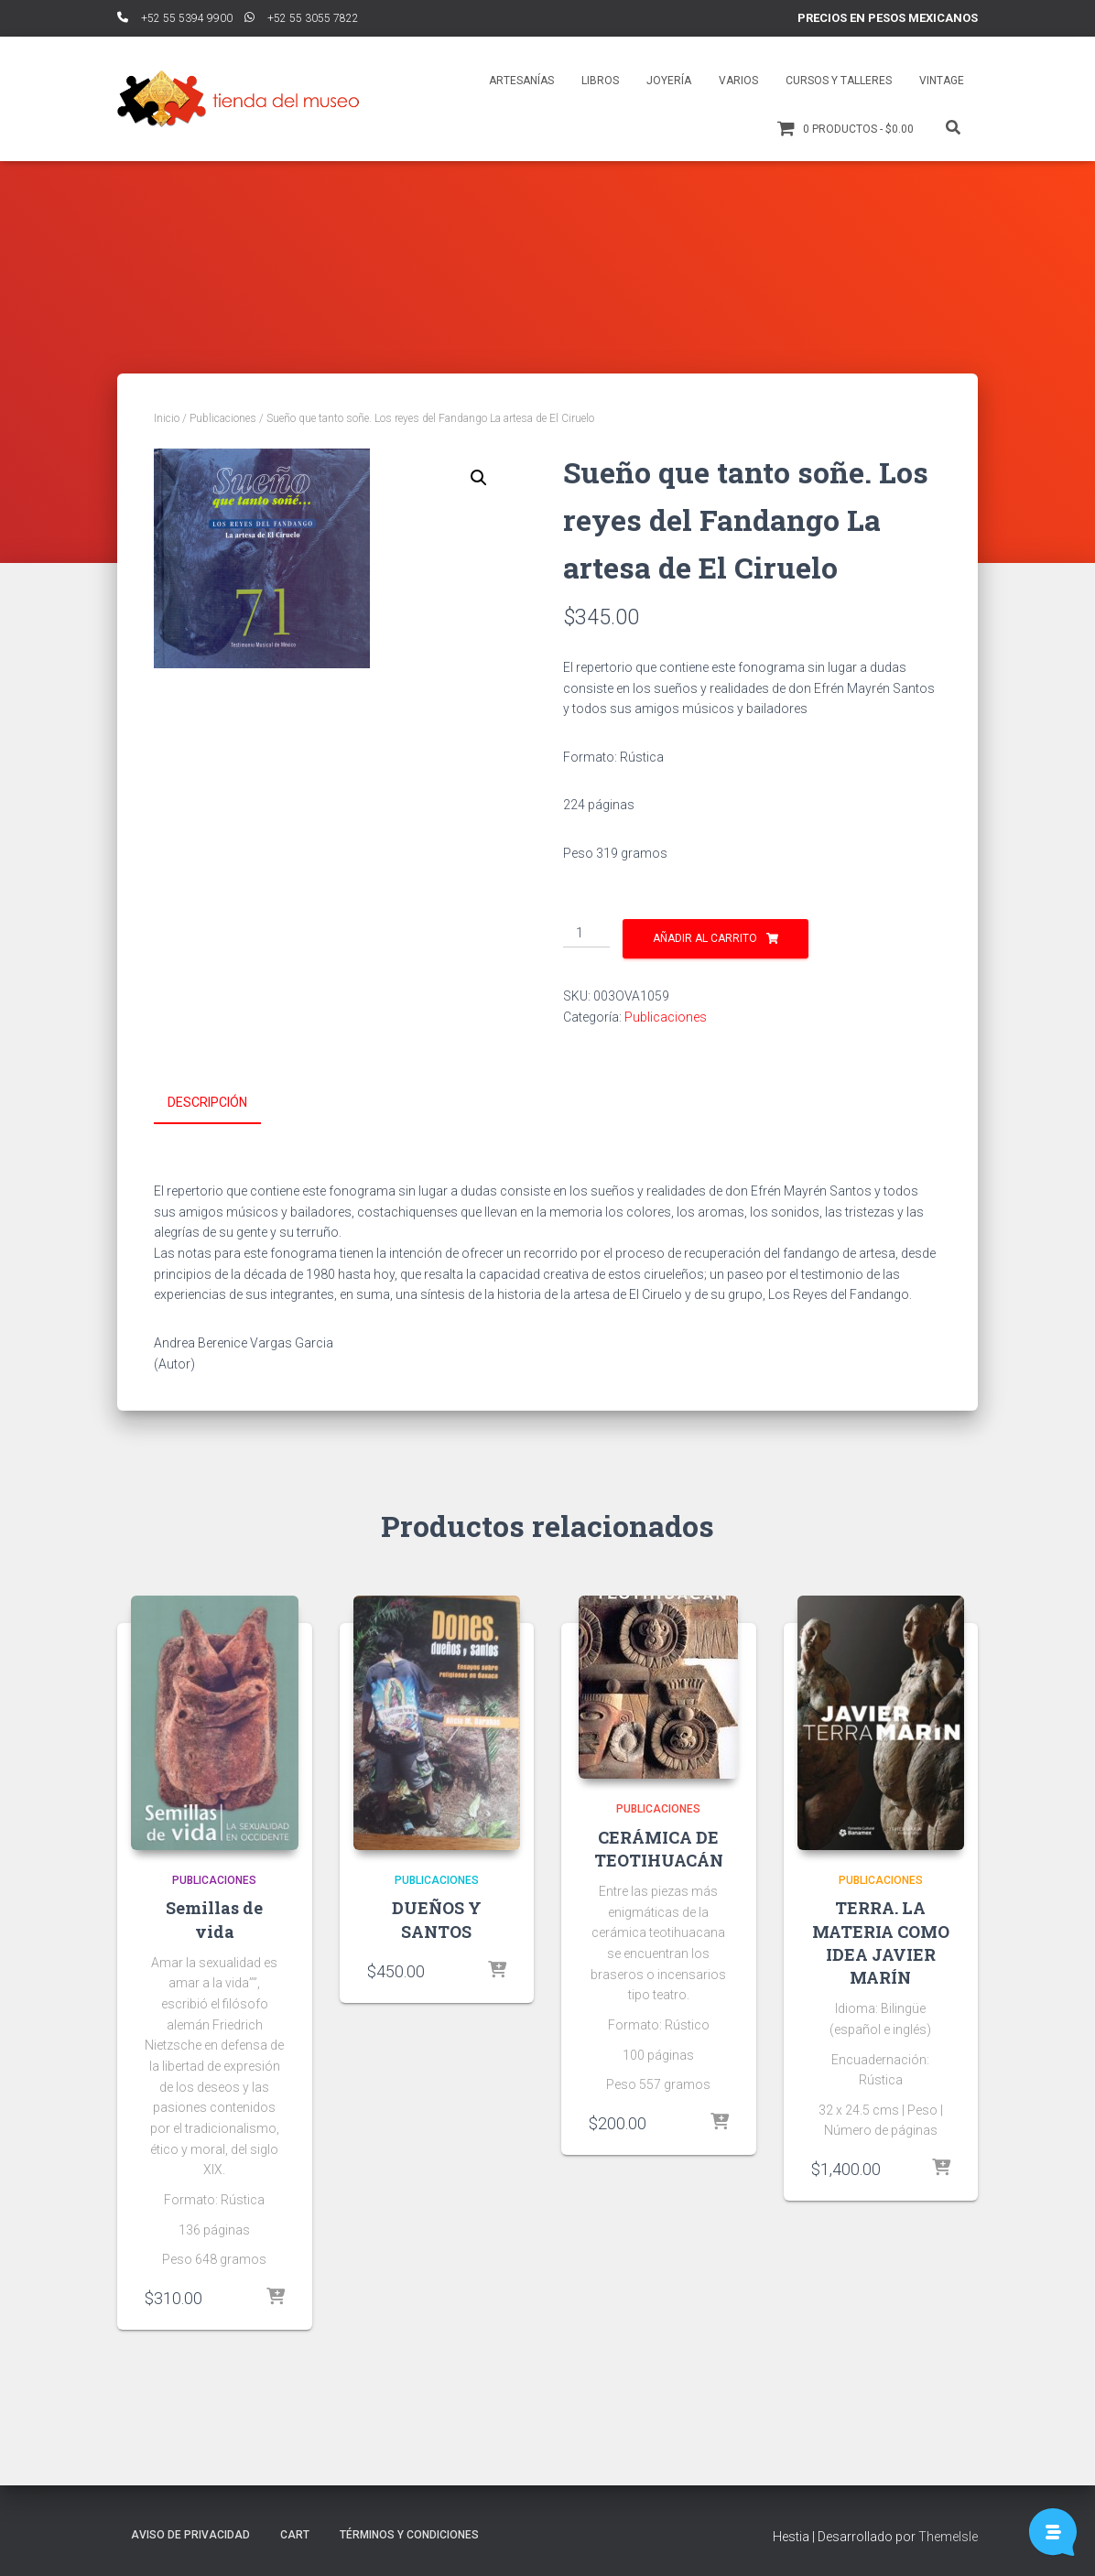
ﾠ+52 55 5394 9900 (175, 18)
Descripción (207, 1102)
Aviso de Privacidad (190, 2533)
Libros (600, 80)
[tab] (221, 1103)
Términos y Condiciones (409, 2533)
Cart (294, 2533)
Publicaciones (223, 418)
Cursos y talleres (839, 80)
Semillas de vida (214, 1918)
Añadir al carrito (705, 938)
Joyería (668, 80)
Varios (738, 80)
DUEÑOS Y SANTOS (437, 1918)
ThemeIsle (948, 2534)
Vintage (941, 80)
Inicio (166, 418)
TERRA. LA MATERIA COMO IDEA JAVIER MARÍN (880, 1941)
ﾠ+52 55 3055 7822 (301, 18)
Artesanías (521, 80)
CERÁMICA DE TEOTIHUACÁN (658, 1846)
